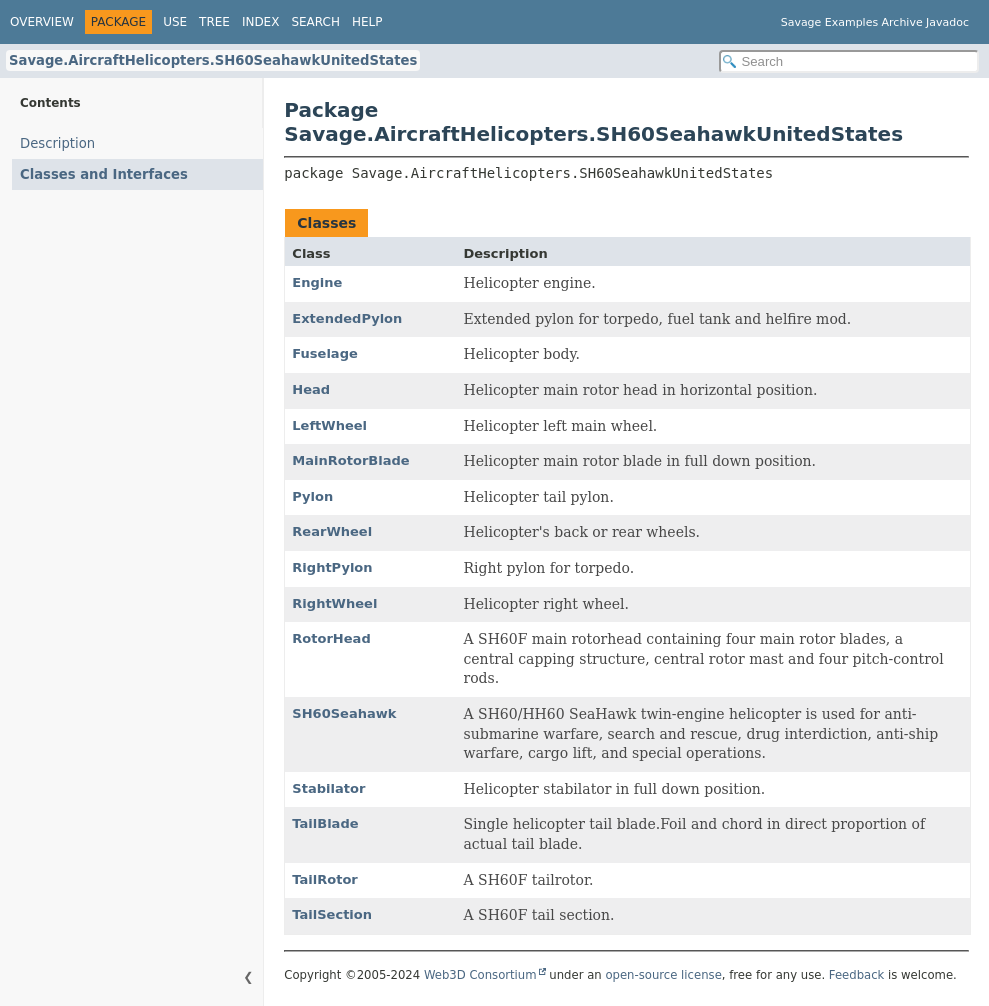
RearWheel (332, 531)
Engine (317, 282)
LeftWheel (329, 425)
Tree (214, 22)
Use (175, 22)
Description (57, 143)
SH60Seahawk (344, 713)
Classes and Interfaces (104, 174)
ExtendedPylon (347, 318)
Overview (42, 22)
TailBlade (325, 823)
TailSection (332, 914)
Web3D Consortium (480, 975)
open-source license (663, 975)
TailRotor (324, 879)
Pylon (312, 496)
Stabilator (328, 788)
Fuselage (324, 353)
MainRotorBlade (350, 460)
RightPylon (332, 567)
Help (367, 22)
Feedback (857, 975)
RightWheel (334, 603)
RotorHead (331, 638)
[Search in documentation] (849, 61)
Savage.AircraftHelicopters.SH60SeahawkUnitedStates (213, 60)
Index (261, 22)
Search (315, 22)
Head (311, 389)
